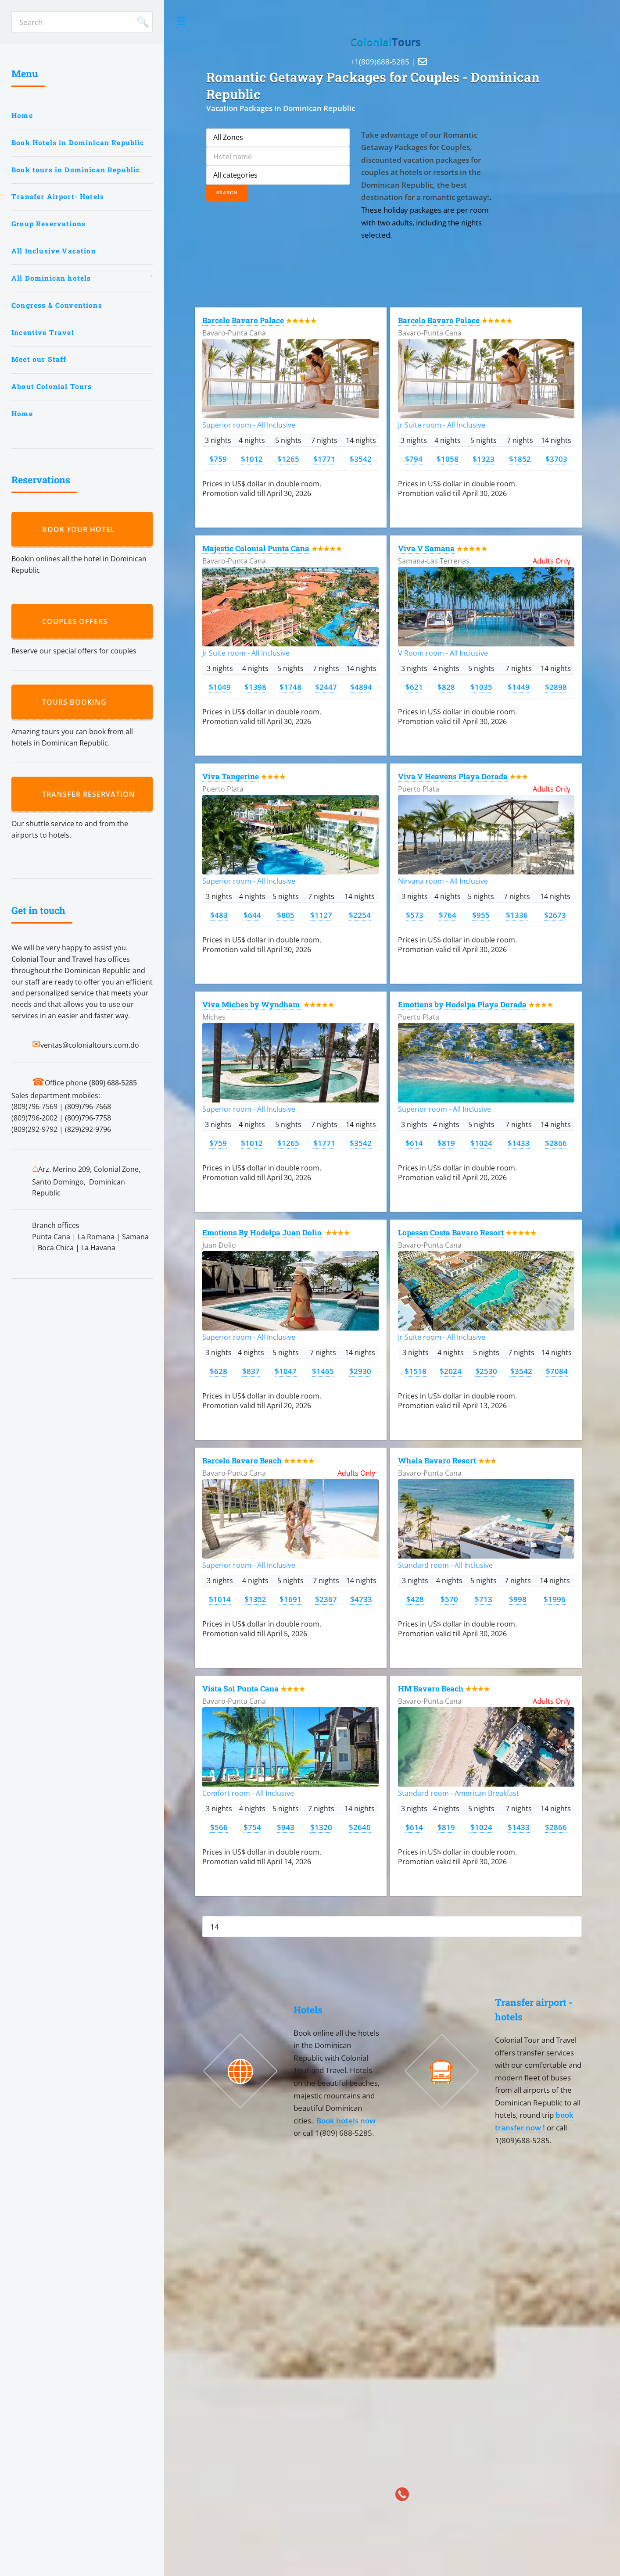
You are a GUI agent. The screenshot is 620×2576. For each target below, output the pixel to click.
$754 (252, 1827)
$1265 (288, 458)
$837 (251, 1371)
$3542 (361, 458)
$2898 (556, 686)
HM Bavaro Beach (430, 1689)
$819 (446, 1143)
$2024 (451, 1371)
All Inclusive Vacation (53, 250)
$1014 (220, 1599)
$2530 (486, 1371)
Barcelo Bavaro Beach (242, 1461)
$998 (518, 1599)
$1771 (324, 458)
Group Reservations (48, 223)
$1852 (520, 458)
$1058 (448, 458)
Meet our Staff (38, 359)
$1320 (321, 1827)
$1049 (220, 686)
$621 (414, 686)
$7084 (557, 1371)
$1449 (519, 686)
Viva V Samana (426, 548)
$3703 (556, 458)
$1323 (484, 458)
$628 (218, 1371)
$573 (414, 915)
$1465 (323, 1371)
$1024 (481, 1143)
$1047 (286, 1371)
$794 (414, 458)
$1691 (290, 1599)
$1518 (415, 1371)
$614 (414, 1143)
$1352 (255, 1599)
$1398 (255, 686)
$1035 (481, 686)
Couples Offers (77, 621)
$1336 (517, 915)
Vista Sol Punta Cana (240, 1689)
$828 (446, 686)
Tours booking (76, 702)
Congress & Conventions (56, 305)
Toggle (181, 21)
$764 (447, 915)
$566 (219, 1827)
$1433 (519, 1143)
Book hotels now (346, 2120)
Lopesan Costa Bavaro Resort (451, 1232)
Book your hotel (80, 529)
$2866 (556, 1143)
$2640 (360, 1827)
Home (22, 115)
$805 (285, 915)
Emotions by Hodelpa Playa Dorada (462, 1004)
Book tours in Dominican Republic (75, 169)
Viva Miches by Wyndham (251, 1004)
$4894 (361, 686)
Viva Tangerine (230, 776)
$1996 (555, 1599)
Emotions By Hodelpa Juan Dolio (262, 1232)
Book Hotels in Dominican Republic (77, 142)
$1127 (321, 915)
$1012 (252, 458)
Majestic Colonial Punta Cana (255, 548)
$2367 (326, 1599)
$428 (415, 1599)
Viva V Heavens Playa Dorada (453, 776)
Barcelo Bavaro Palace (243, 320)
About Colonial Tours (51, 386)
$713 (483, 1599)
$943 (285, 1827)
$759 (218, 458)
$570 (449, 1599)
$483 (219, 915)
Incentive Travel (42, 332)
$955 (481, 915)
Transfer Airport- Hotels (57, 196)
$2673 (555, 915)
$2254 (360, 915)
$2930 (360, 1371)
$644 (252, 915)
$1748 (290, 686)
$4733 (361, 1599)
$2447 (326, 686)
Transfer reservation (91, 794)
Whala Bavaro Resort (437, 1461)
